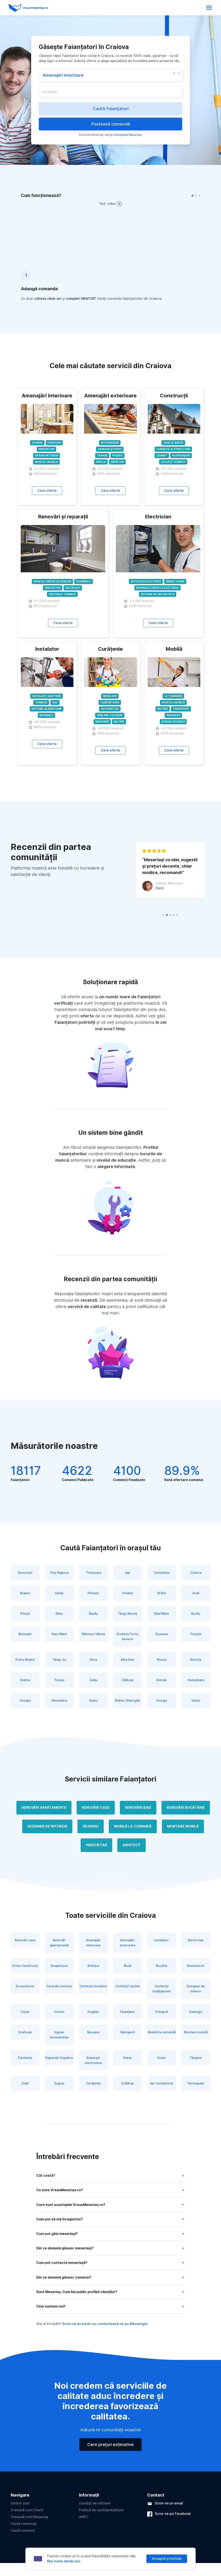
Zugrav (59, 2108)
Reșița (161, 1684)
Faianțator (127, 2036)
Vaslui (93, 1725)
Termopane (195, 2108)
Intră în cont (20, 2528)
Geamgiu (91, 1851)
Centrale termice (59, 2011)
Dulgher (93, 2036)
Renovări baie (138, 1832)
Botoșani (25, 1658)
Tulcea (59, 1704)
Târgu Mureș (127, 1638)
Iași (127, 1597)
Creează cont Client (27, 2535)
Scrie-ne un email (76, 2349)
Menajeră (127, 2057)
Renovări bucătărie (186, 1832)
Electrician (196, 1965)
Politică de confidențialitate (101, 2535)
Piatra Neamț (25, 1684)
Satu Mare (59, 1658)
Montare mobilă (183, 1851)
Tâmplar (196, 2082)
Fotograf (161, 2036)
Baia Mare (161, 1638)
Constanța (161, 1597)
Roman (162, 1704)
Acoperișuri (59, 1990)
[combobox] (110, 73)
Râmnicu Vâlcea (93, 1658)
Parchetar (96, 1870)
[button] (163, 940)
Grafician (25, 2057)
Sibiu (59, 1638)
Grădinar (127, 2108)
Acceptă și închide (167, 2559)
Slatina (25, 1704)
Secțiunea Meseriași (128, 134)
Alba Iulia (127, 1684)
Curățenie (93, 2108)
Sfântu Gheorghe (127, 1725)
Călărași (128, 1704)
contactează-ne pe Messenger (123, 2349)
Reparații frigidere (59, 2082)
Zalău (93, 1704)
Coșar (25, 2036)
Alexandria (59, 1725)
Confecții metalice (93, 2011)
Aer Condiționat (161, 2108)
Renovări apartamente (44, 1832)
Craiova (195, 1597)
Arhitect (131, 1870)
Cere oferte (47, 515)
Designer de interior (47, 1851)
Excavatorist (25, 2011)
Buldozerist (195, 1990)
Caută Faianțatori (110, 108)
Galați (59, 1618)
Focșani (195, 1658)
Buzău (195, 1638)
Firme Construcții (25, 1990)
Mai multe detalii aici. (64, 2561)
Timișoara (93, 1597)
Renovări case (96, 1832)
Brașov (25, 1618)
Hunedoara (196, 1704)
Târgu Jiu (59, 1684)
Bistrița (195, 1684)
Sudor (161, 2082)
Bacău (93, 1638)
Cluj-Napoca (59, 1597)
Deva (93, 1684)
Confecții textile (127, 2011)
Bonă (127, 1990)
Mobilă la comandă (133, 1851)
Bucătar (161, 1990)
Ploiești (93, 1618)
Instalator (161, 1965)
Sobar (127, 2082)
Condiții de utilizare (95, 2528)
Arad (195, 1618)
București (25, 1597)
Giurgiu (25, 1725)
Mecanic (93, 2057)
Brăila (161, 1618)
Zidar (25, 2108)
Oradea (127, 1618)
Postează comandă (110, 124)
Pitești (25, 1638)
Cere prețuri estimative (110, 2469)
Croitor (59, 2036)
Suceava (161, 1658)
